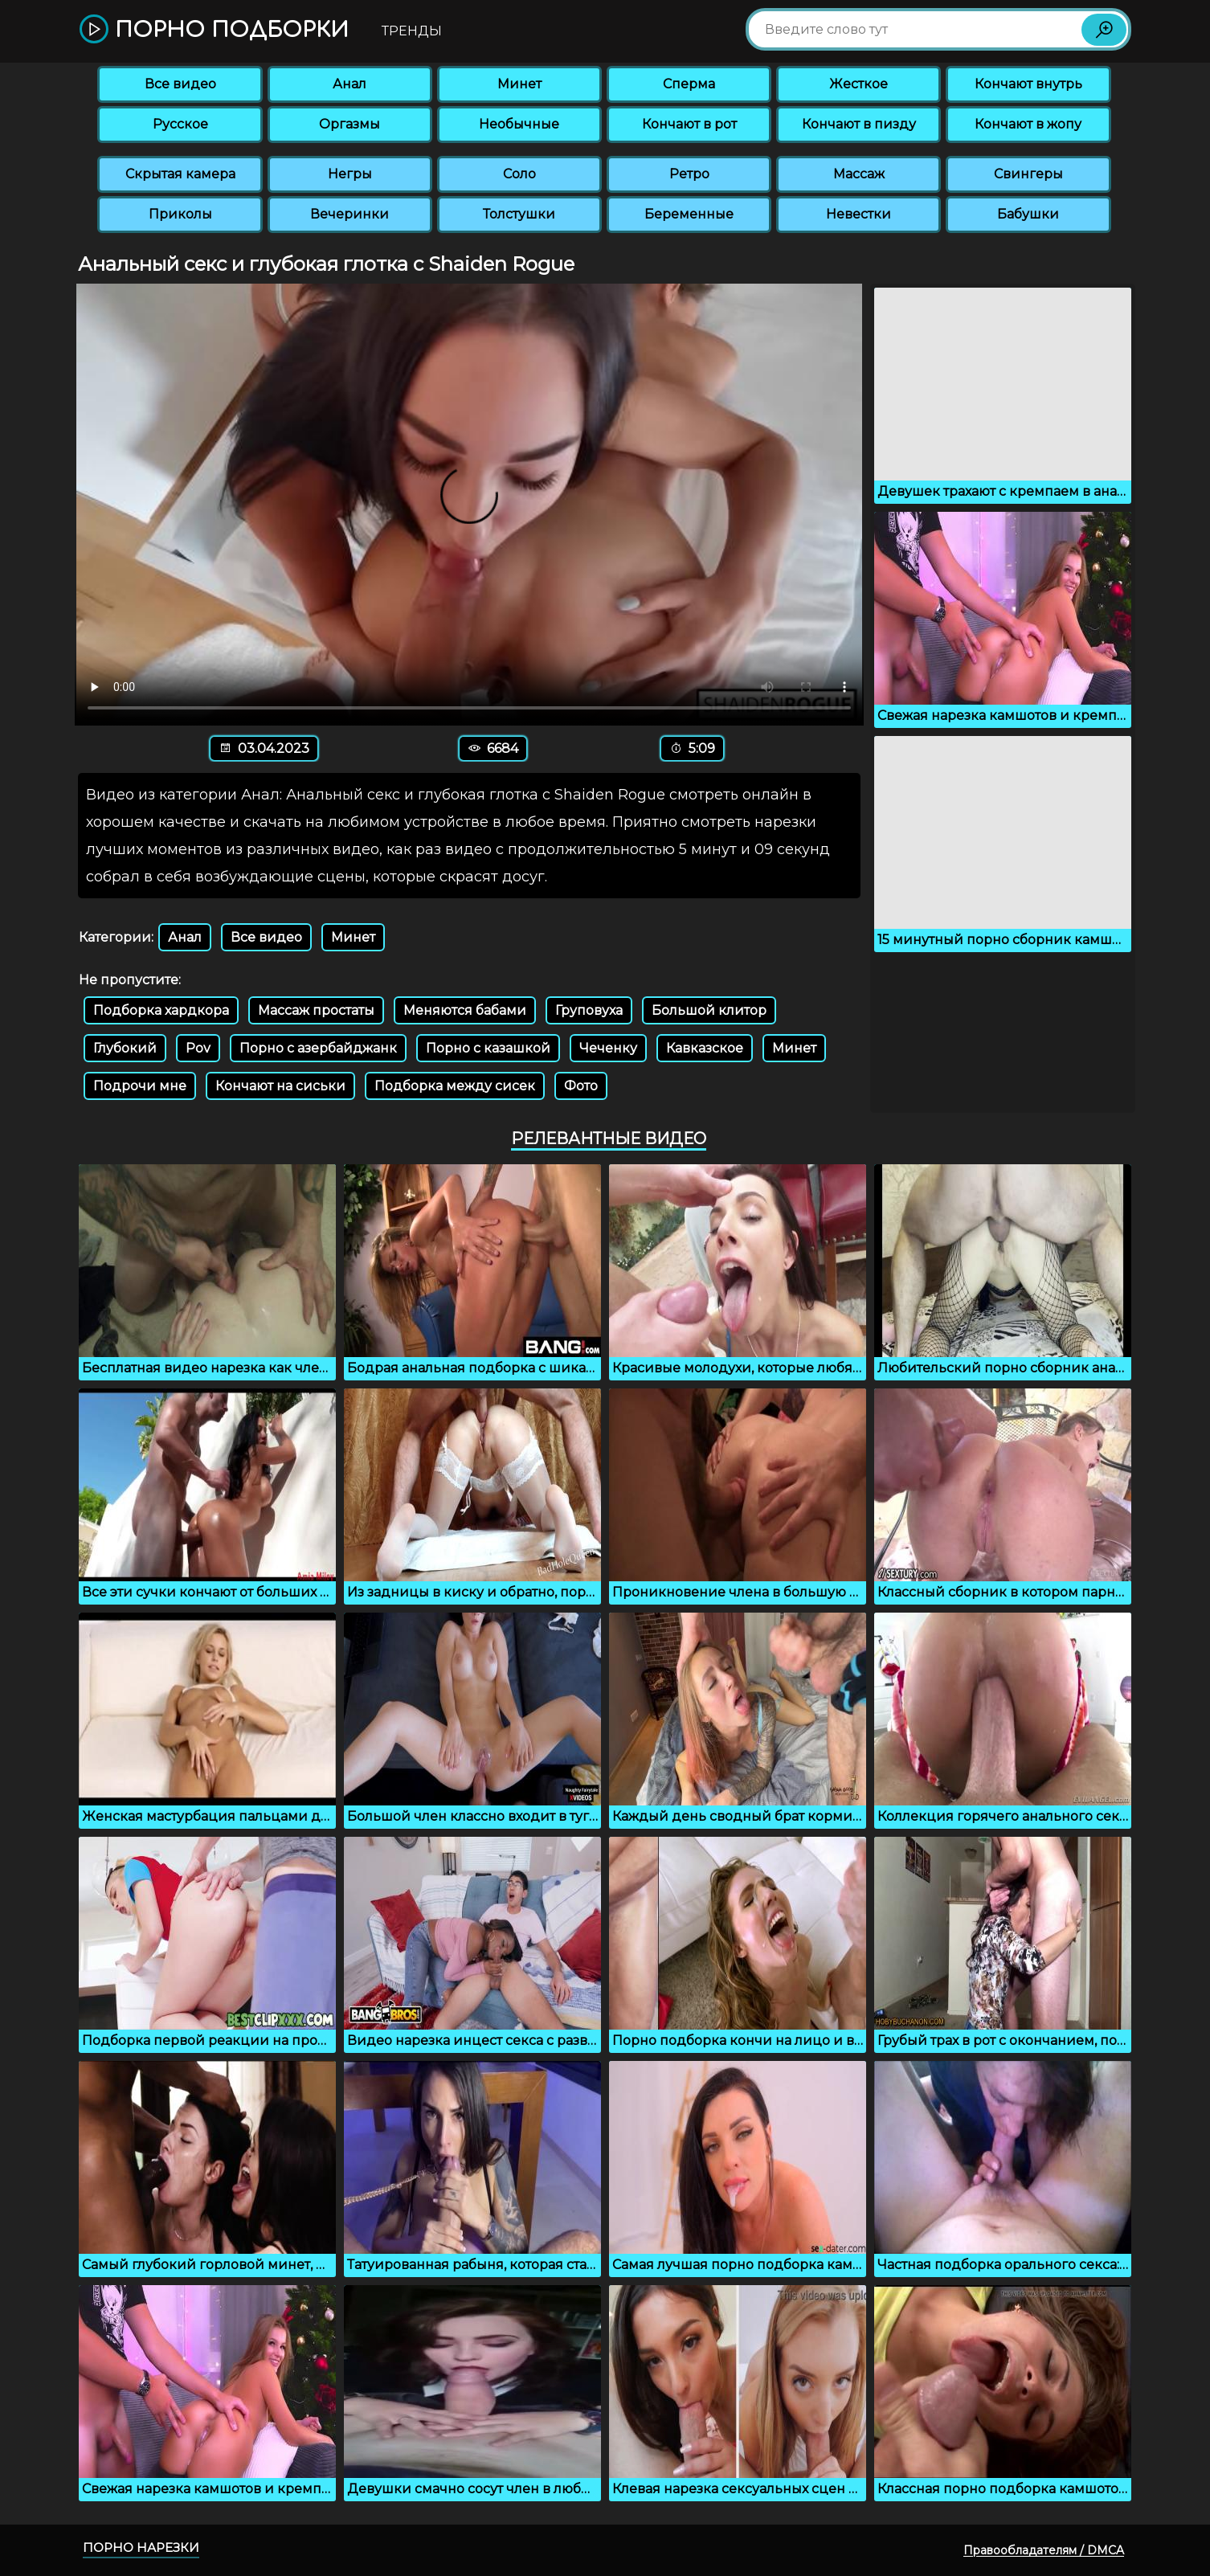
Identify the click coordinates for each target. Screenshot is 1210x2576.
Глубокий (125, 1048)
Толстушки (519, 214)
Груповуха (589, 1010)
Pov (198, 1048)
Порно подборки (214, 30)
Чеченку (608, 1048)
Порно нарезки (141, 2547)
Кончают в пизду (859, 124)
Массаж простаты (316, 1010)
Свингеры (1028, 174)
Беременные (689, 214)
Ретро (689, 174)
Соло (519, 174)
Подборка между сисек (454, 1086)
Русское (180, 124)
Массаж (859, 174)
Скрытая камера (180, 174)
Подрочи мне (139, 1086)
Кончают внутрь (1028, 84)
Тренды (412, 31)
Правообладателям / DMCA (1043, 2550)
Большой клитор (709, 1010)
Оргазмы (349, 124)
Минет (519, 84)
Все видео (180, 84)
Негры (350, 174)
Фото (581, 1086)
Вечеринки (349, 214)
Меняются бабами (464, 1010)
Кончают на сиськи (280, 1086)
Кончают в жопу (1028, 124)
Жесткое (858, 84)
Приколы (180, 214)
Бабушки (1028, 214)
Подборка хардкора (161, 1010)
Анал (349, 84)
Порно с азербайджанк (318, 1048)
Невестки (858, 214)
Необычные (519, 124)
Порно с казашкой (488, 1048)
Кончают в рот (689, 124)
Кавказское (704, 1048)
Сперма (689, 84)
